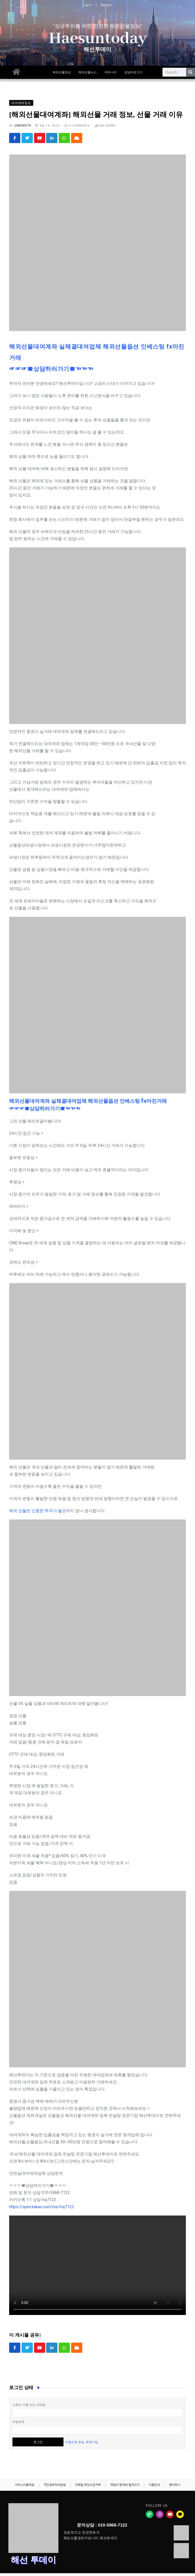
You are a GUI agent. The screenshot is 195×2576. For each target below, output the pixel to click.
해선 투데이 (33, 2562)
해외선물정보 (62, 74)
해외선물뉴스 (87, 74)
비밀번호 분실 (74, 2444)
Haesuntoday (97, 40)
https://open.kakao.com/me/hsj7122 (41, 2208)
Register (106, 5)
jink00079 (22, 127)
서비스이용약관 (21, 2487)
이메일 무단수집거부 (87, 2487)
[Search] (190, 74)
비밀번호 (18, 2423)
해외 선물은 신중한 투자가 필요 (37, 1512)
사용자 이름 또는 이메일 (28, 2406)
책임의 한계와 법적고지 (125, 2487)
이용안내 (156, 2487)
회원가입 (92, 2444)
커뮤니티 (110, 74)
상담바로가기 (133, 74)
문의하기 (177, 2487)
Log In (87, 5)
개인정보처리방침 (53, 2487)
